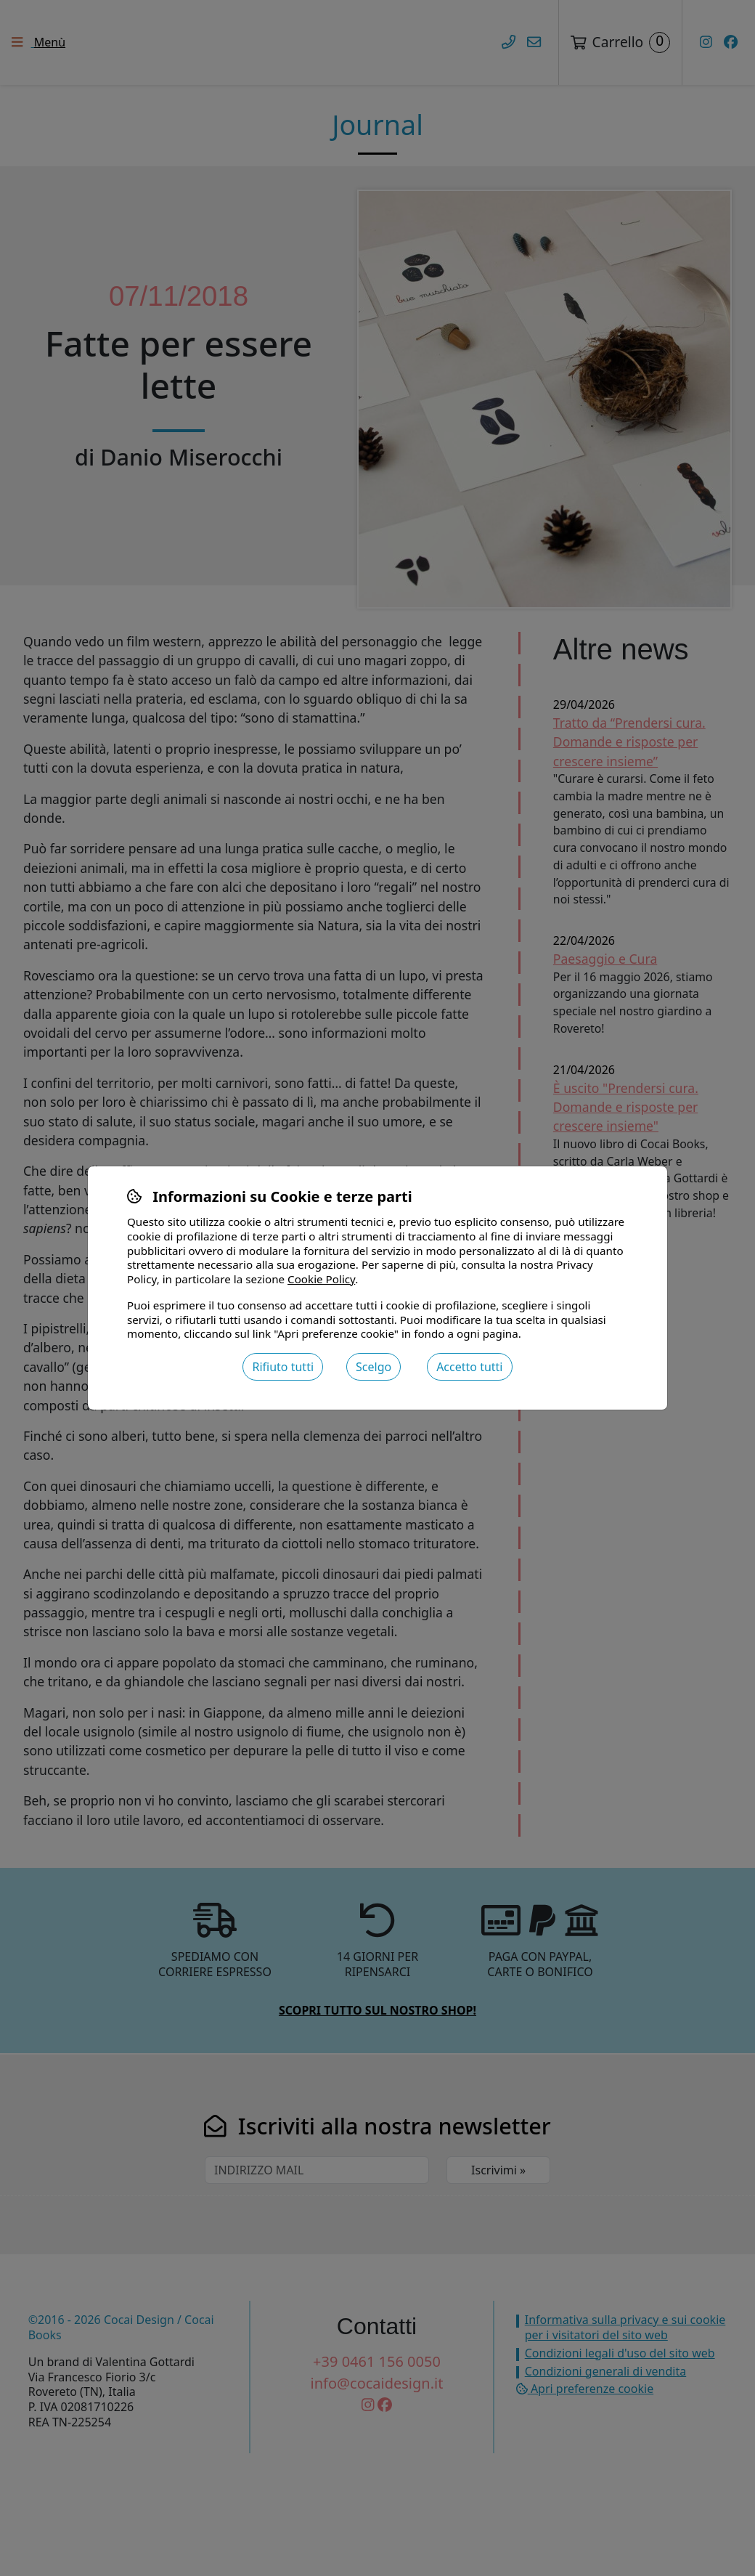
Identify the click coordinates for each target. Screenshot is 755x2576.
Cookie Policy (321, 1279)
